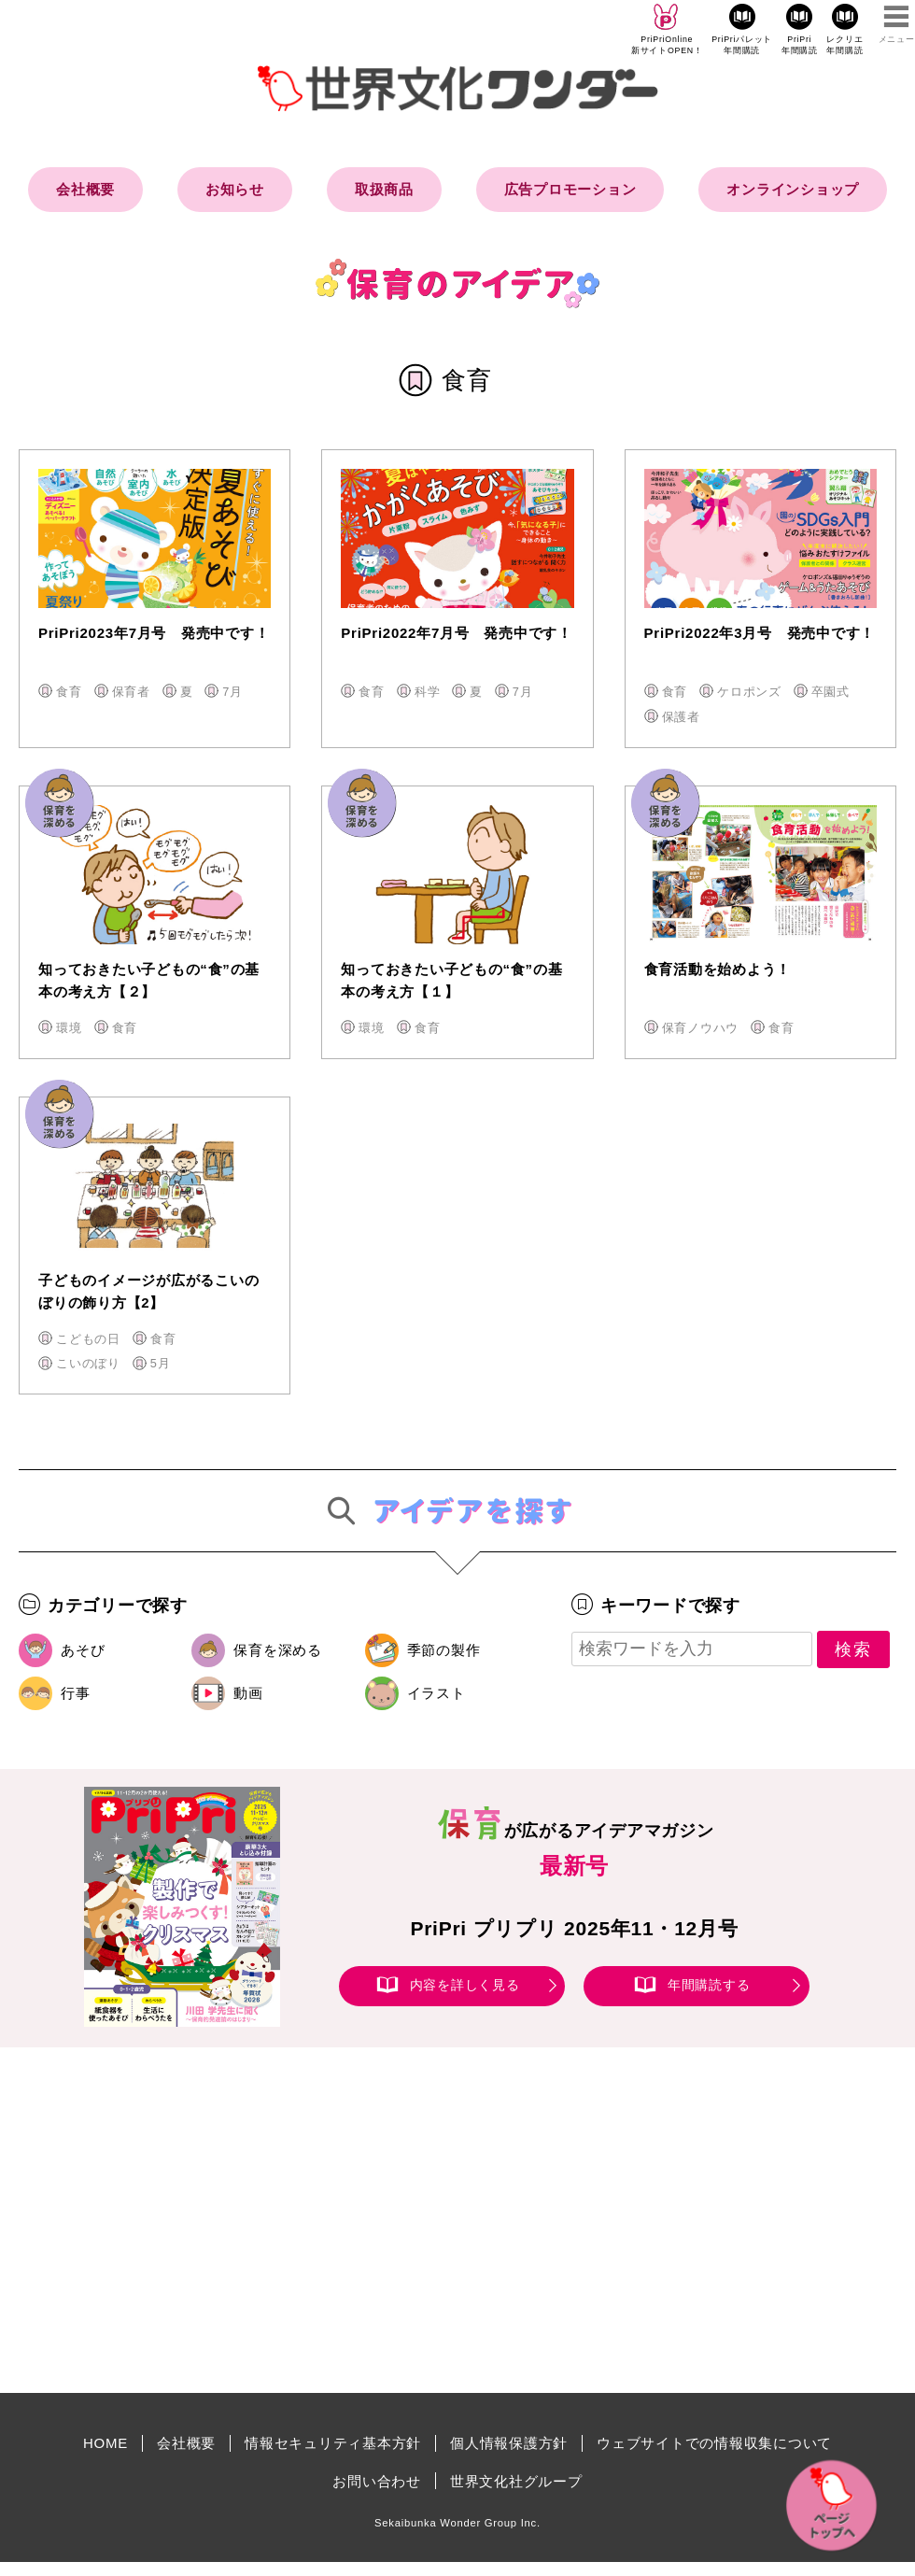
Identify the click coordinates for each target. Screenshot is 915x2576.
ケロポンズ (749, 692)
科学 (428, 692)
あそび (83, 1650)
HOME (105, 2443)
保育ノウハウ (700, 1028)
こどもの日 (88, 1339)
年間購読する (709, 1985)
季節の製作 (444, 1650)
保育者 (131, 692)
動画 (248, 1693)
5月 (160, 1363)
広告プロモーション (570, 189)
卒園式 (830, 692)
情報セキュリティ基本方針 (333, 2443)
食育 (69, 692)
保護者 (681, 717)
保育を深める (277, 1650)
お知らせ (234, 189)
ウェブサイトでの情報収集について (714, 2443)
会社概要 (85, 189)
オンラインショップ (792, 189)
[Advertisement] (299, 2220)
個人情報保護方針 (509, 2443)
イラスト (436, 1693)
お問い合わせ (376, 2481)
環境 (69, 1028)
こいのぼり (88, 1363)
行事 (76, 1693)
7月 (232, 692)
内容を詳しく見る (465, 1985)
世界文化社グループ (516, 2481)
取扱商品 (384, 189)
